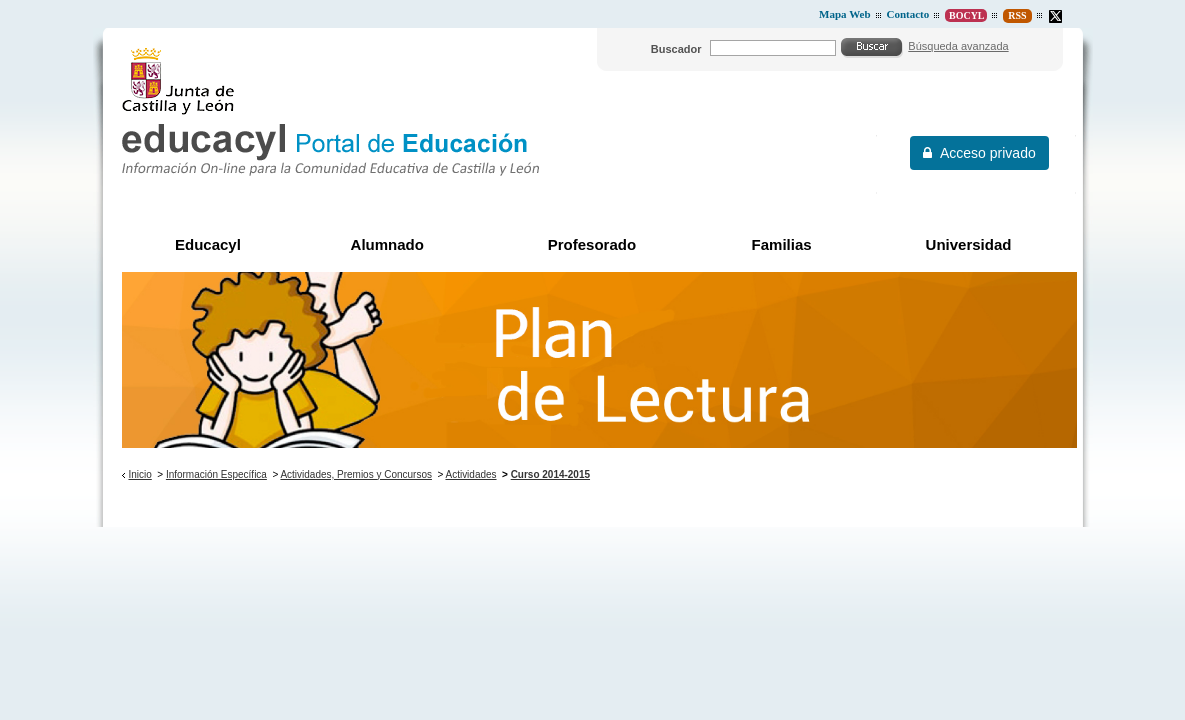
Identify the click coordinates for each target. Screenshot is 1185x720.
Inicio (139, 474)
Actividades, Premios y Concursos (356, 474)
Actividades (470, 474)
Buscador (676, 49)
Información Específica (216, 474)
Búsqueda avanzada (958, 46)
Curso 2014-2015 (550, 474)
